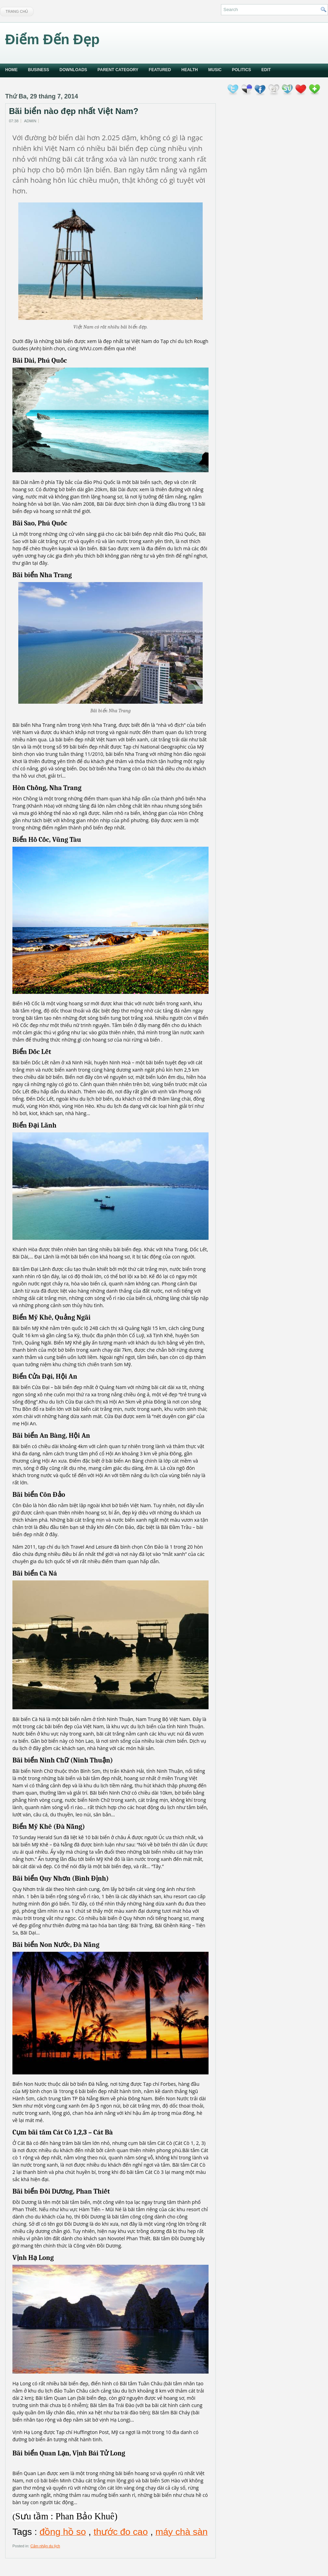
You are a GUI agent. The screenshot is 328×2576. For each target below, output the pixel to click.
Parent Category (117, 69)
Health (189, 69)
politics (241, 69)
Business (38, 69)
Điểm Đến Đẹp (52, 39)
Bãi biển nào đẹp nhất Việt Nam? (73, 111)
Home (11, 69)
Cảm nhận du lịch (45, 2546)
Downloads (73, 69)
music (215, 69)
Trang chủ (17, 11)
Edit (266, 69)
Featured (160, 69)
